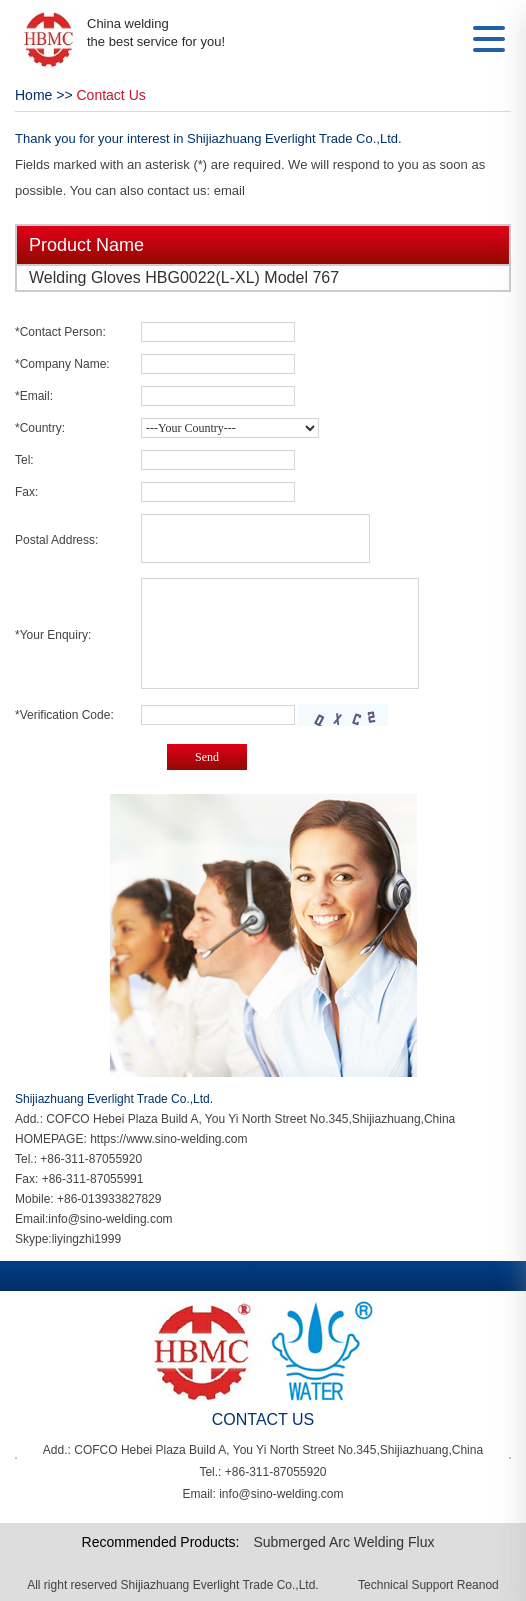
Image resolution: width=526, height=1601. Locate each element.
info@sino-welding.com (110, 1219)
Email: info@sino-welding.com (263, 1494)
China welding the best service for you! (156, 32)
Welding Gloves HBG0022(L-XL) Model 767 (184, 277)
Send (207, 757)
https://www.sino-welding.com (168, 1139)
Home (33, 95)
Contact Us (111, 95)
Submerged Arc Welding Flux (343, 1542)
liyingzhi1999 (86, 1239)
